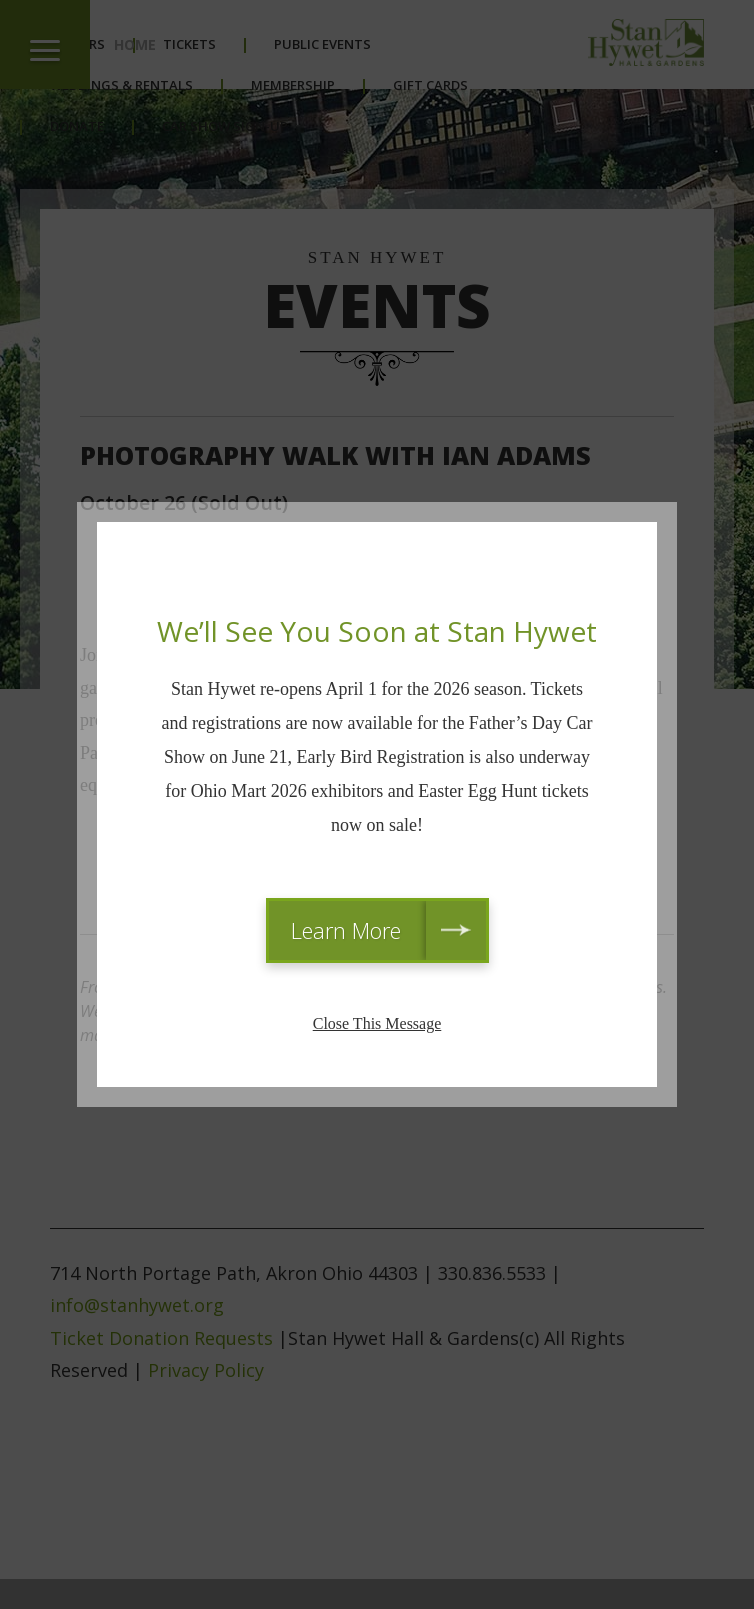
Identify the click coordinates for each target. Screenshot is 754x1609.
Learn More (346, 930)
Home (135, 44)
